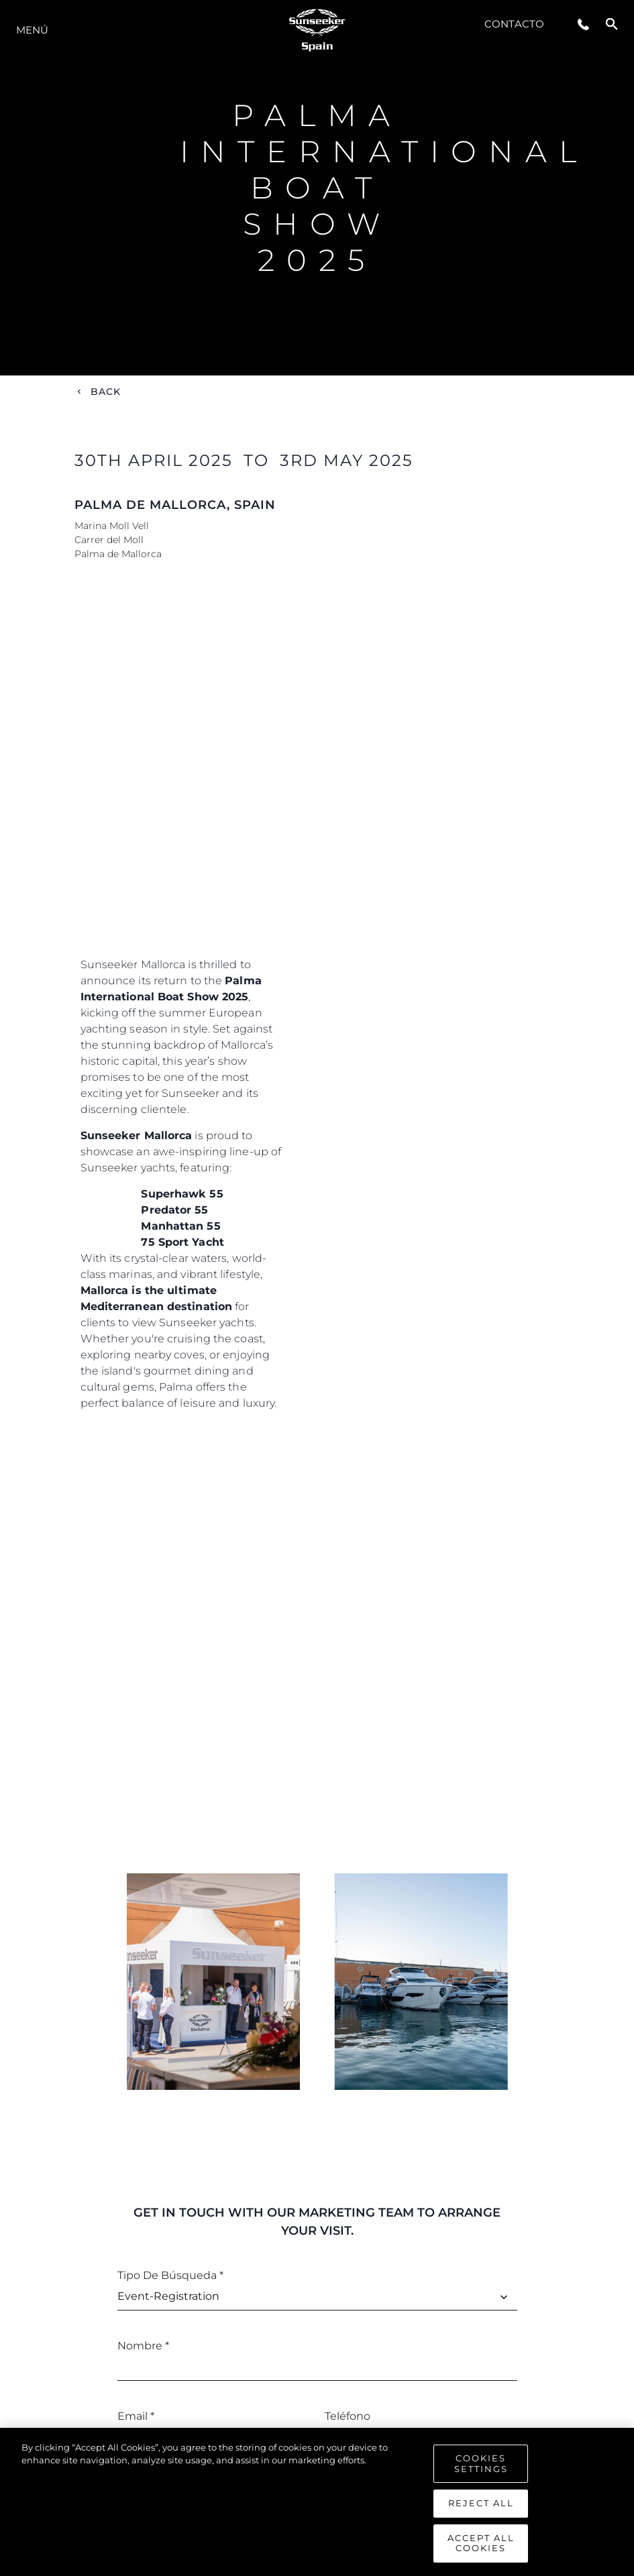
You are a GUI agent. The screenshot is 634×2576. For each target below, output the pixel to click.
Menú (32, 29)
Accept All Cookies (481, 2543)
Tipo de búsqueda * (170, 2275)
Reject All (481, 2503)
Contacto (514, 23)
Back (106, 391)
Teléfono (347, 2416)
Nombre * (143, 2345)
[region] (317, 2502)
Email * (135, 2416)
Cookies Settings (481, 2463)
